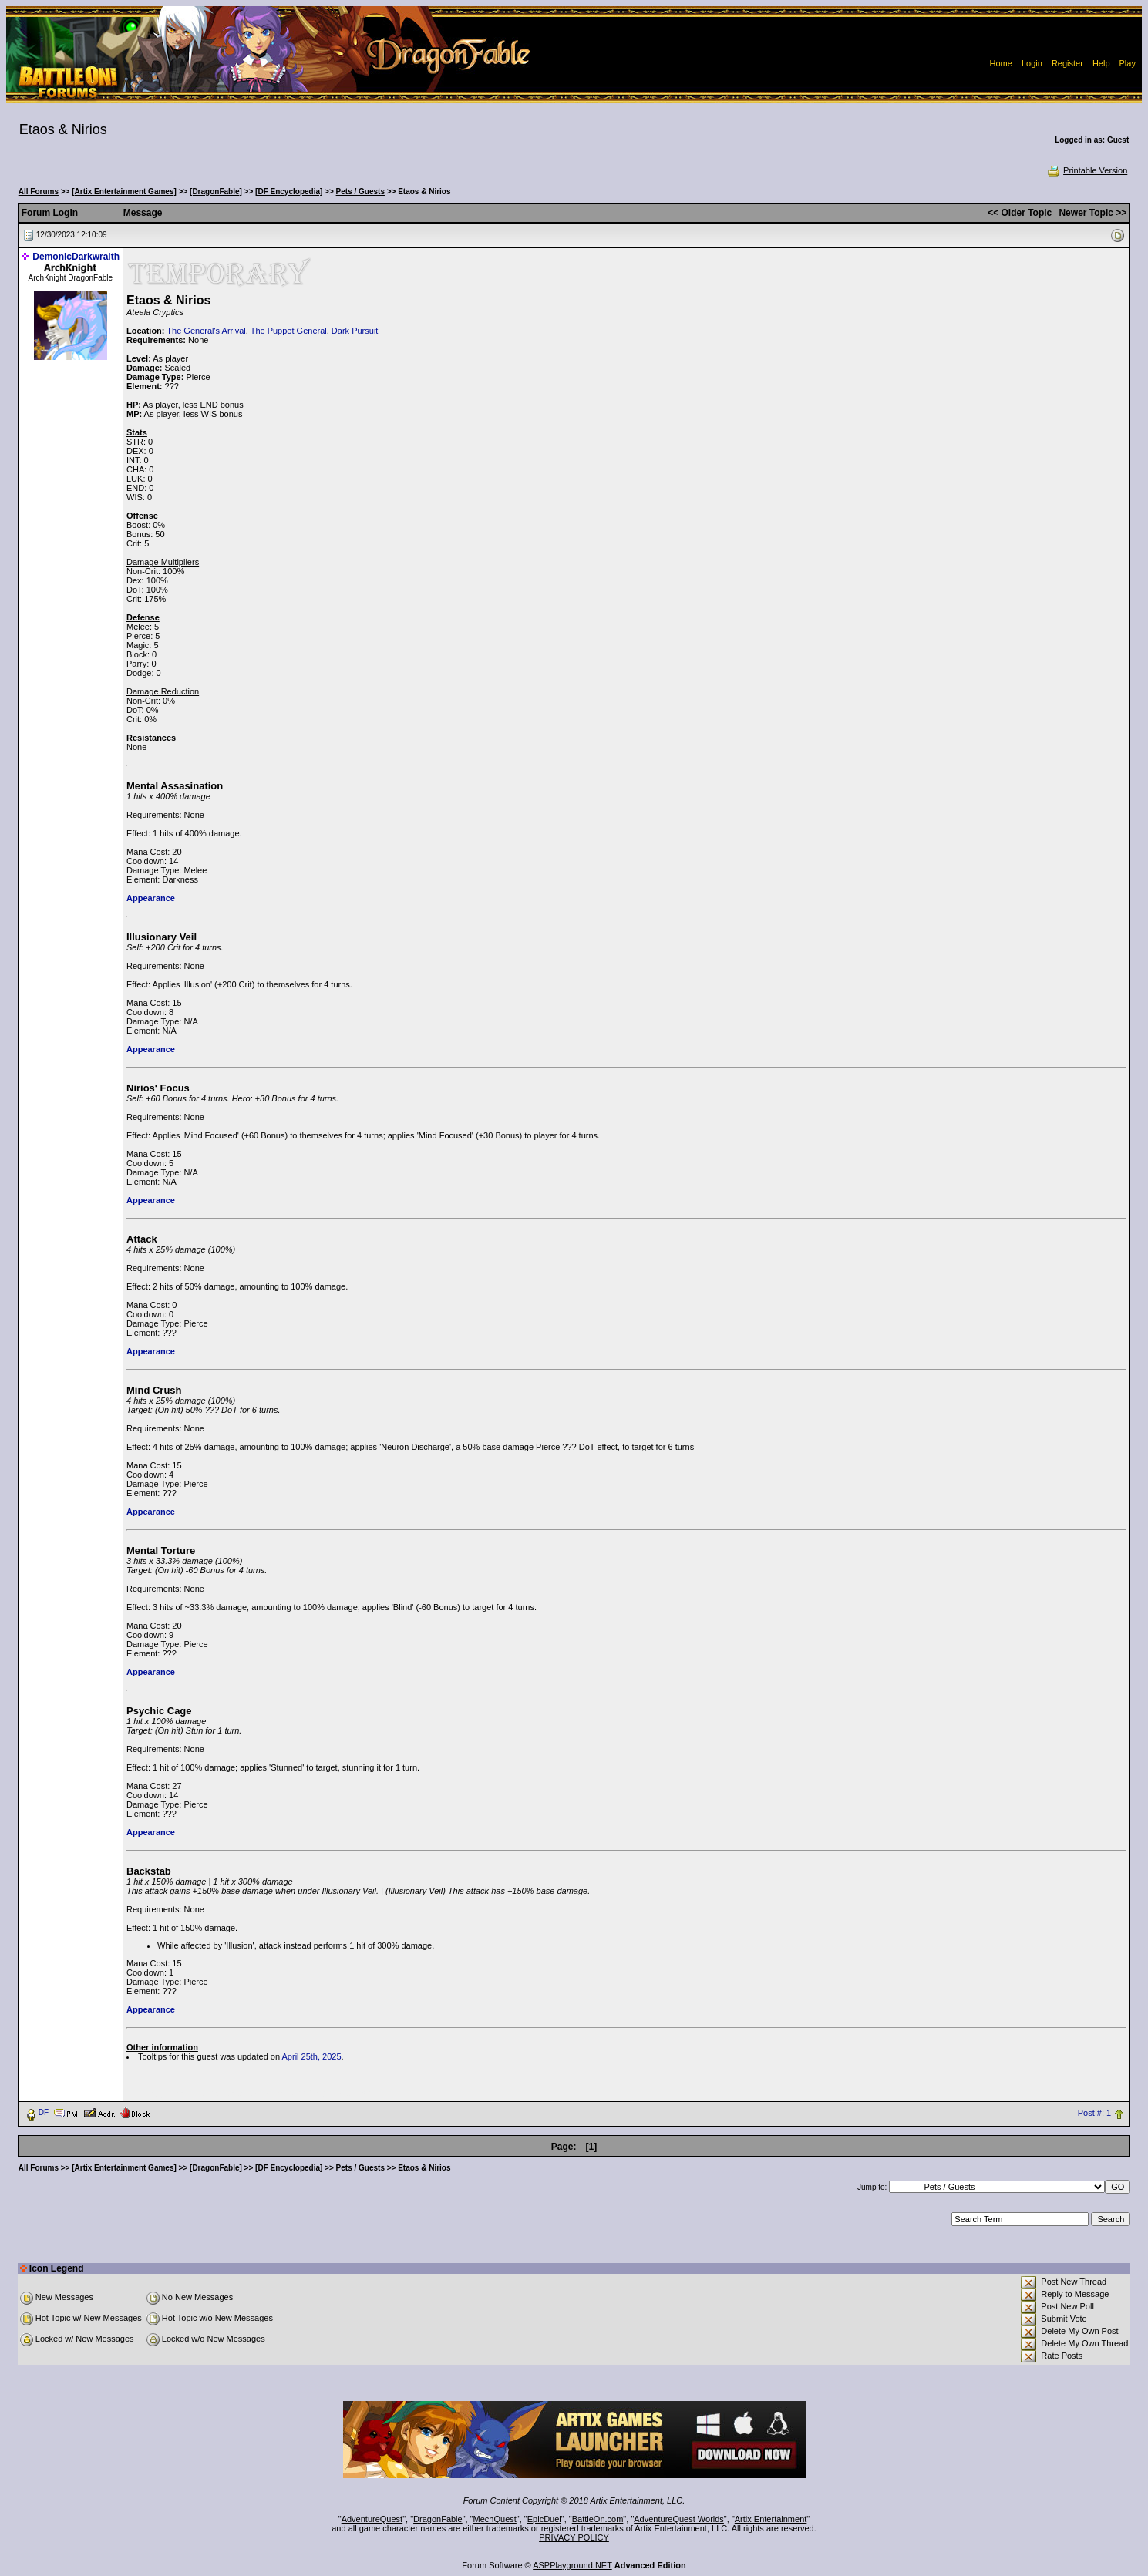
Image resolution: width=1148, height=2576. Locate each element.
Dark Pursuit (355, 330)
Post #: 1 (1094, 2112)
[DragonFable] (216, 191)
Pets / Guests (360, 191)
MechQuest (495, 2519)
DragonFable (438, 2519)
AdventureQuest (372, 2519)
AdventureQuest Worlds (679, 2519)
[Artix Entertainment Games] (124, 191)
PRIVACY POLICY (574, 2537)
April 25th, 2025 (312, 2056)
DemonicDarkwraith (76, 256)
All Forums (39, 191)
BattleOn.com (598, 2519)
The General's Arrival (206, 330)
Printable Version (1086, 170)
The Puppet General (289, 330)
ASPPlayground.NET (572, 2565)
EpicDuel (544, 2519)
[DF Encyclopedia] (288, 191)
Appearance (150, 898)
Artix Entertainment (771, 2519)
